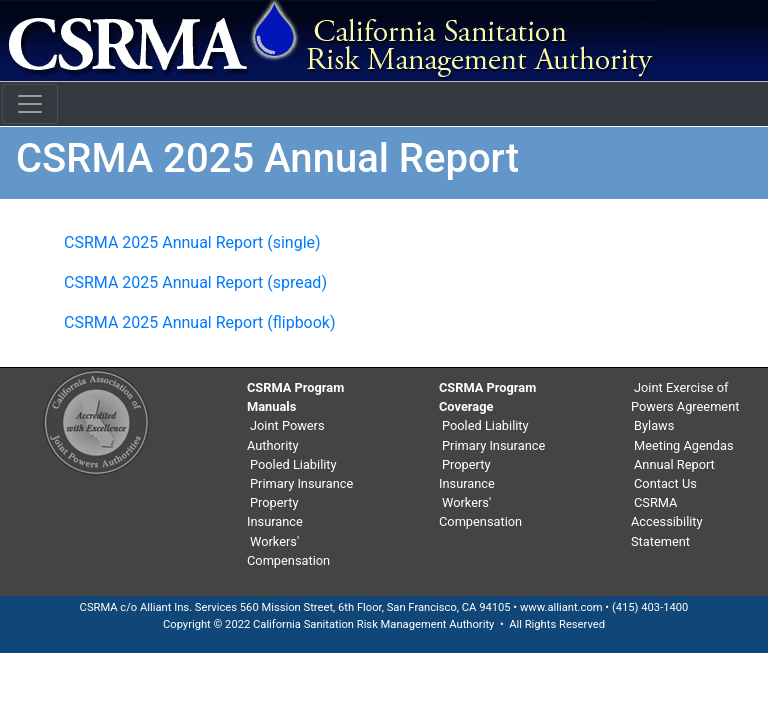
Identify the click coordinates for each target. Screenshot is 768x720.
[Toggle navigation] (30, 104)
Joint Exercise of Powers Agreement (685, 397)
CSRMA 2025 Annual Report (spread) (195, 282)
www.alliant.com (561, 607)
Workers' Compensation (288, 551)
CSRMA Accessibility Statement (667, 521)
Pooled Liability (293, 464)
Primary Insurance (301, 483)
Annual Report (674, 464)
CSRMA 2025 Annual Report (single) (192, 242)
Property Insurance (275, 512)
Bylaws (654, 425)
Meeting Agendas (684, 445)
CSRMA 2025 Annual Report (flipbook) (200, 322)
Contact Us (665, 483)
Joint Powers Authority (286, 435)
